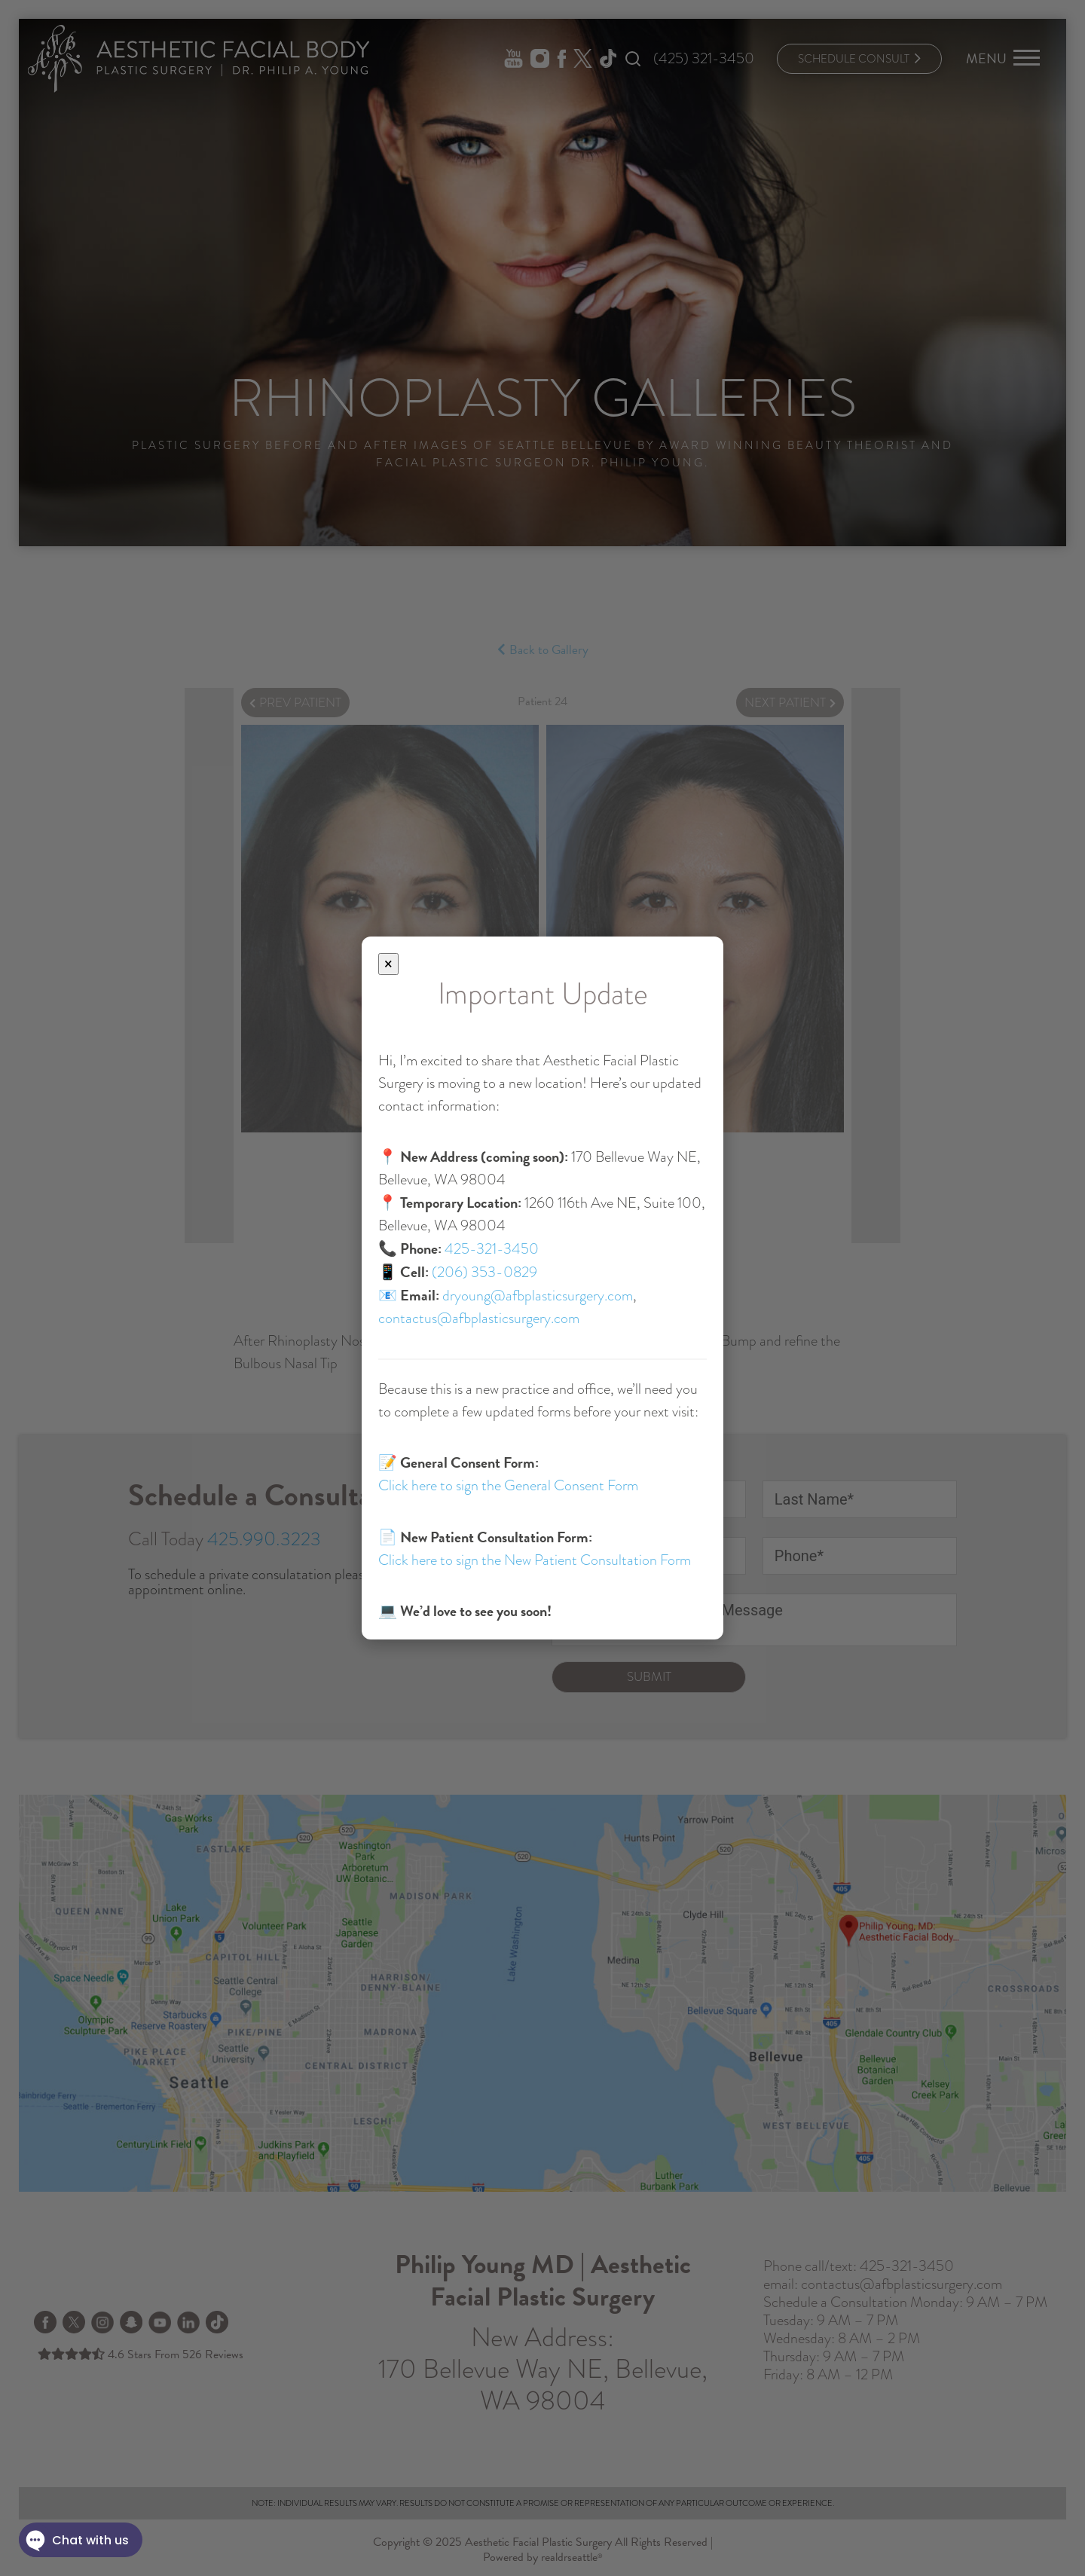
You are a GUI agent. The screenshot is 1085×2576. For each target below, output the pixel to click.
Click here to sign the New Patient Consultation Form (534, 1560)
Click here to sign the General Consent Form (508, 1485)
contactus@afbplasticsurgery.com (478, 1318)
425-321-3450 (492, 1249)
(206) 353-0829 (484, 1272)
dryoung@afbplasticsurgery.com (537, 1295)
